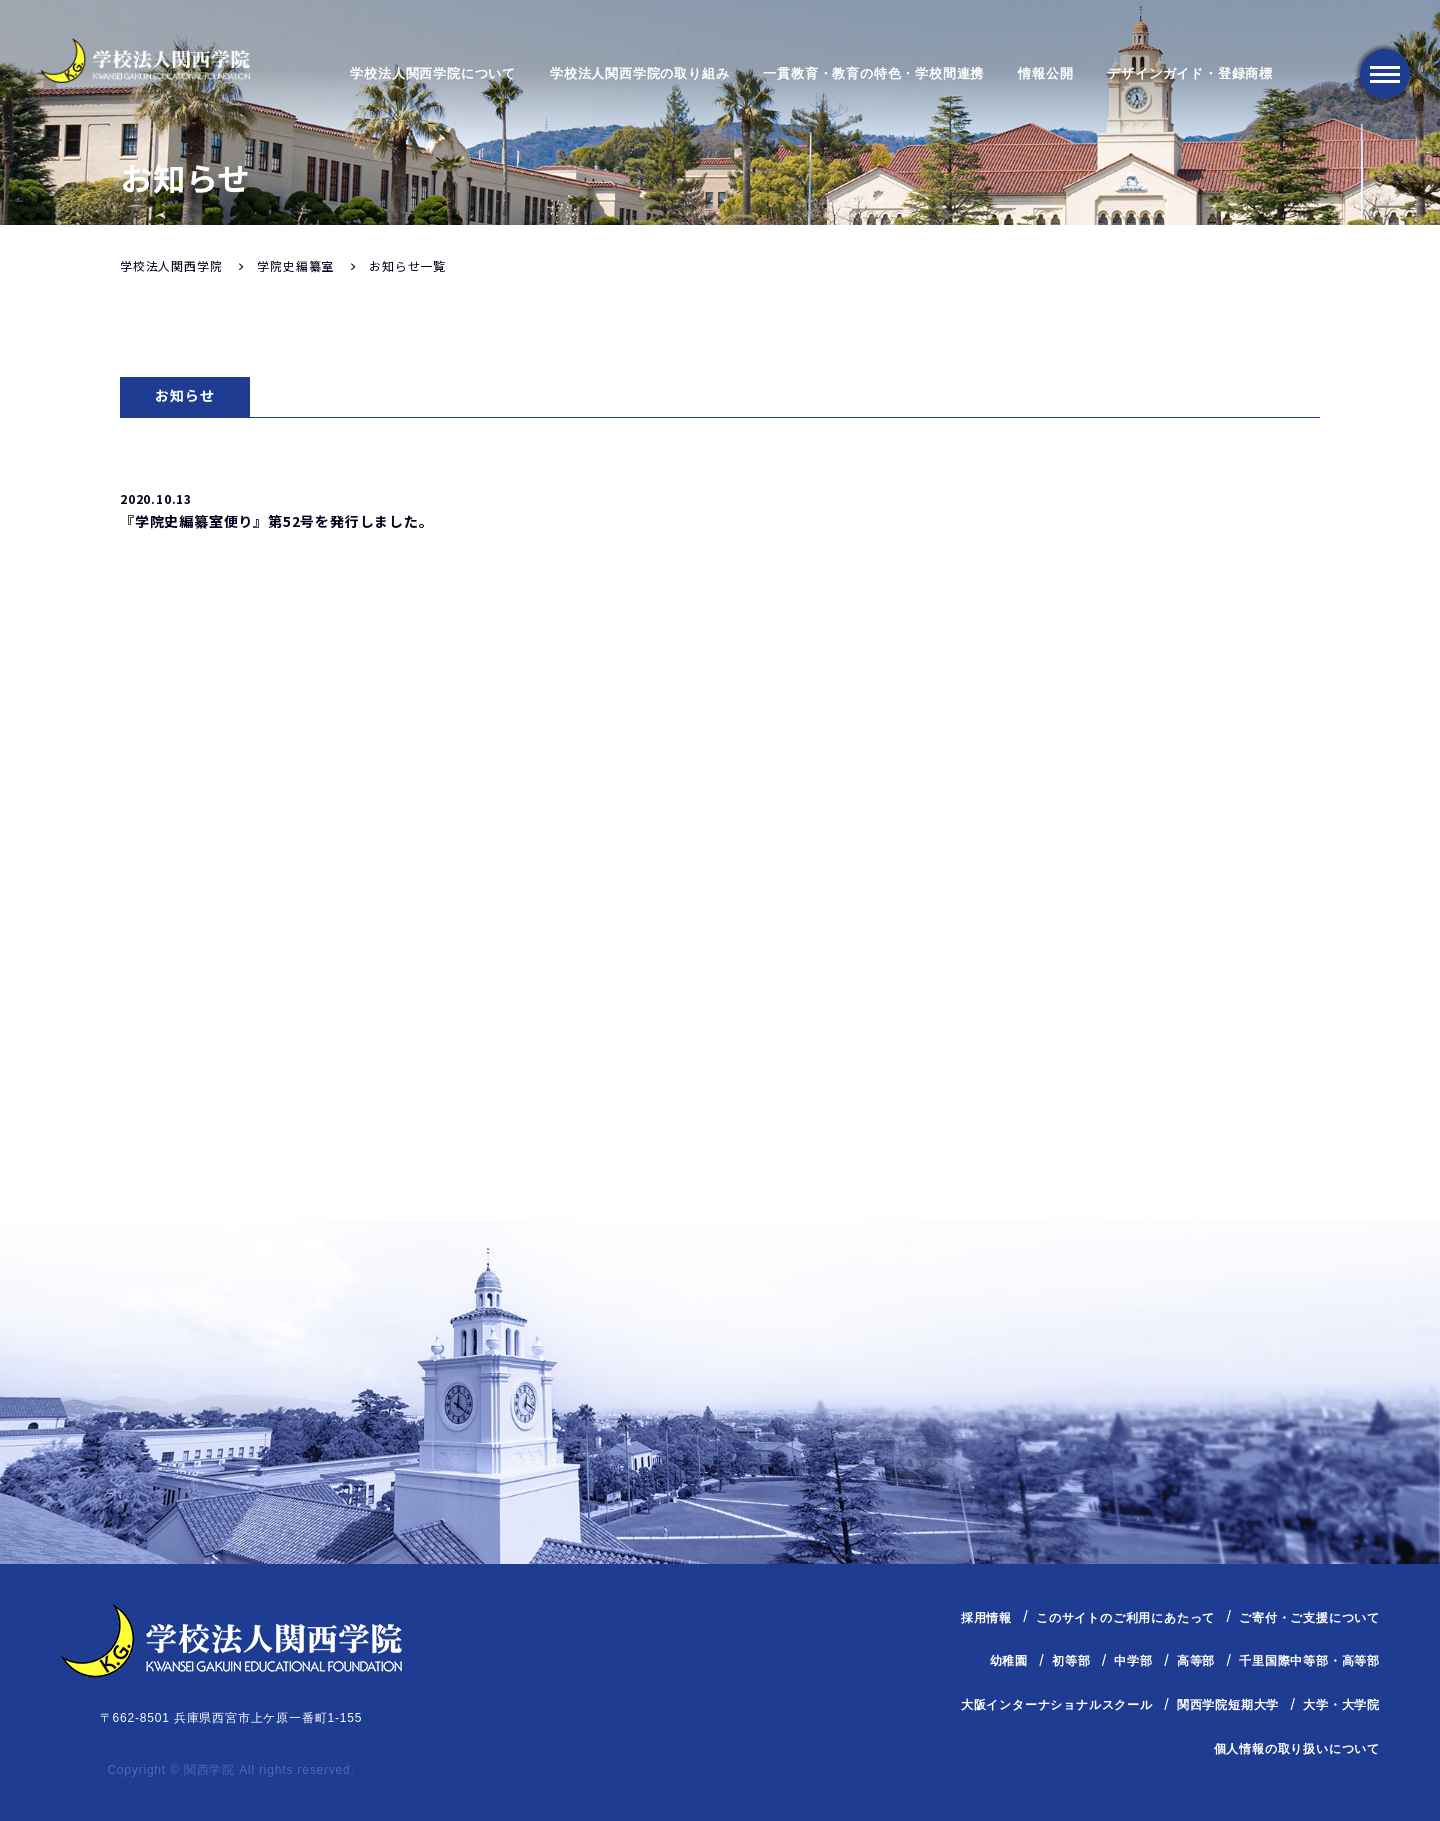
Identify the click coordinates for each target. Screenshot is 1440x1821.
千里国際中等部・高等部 (1309, 1661)
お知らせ (184, 395)
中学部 (1133, 1661)
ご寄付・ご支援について (1309, 1618)
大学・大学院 (1341, 1705)
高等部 (1196, 1661)
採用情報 (986, 1618)
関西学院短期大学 (1228, 1705)
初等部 (1071, 1661)
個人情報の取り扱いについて (1297, 1749)
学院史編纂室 (295, 265)
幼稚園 (1009, 1661)
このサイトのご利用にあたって (1125, 1618)
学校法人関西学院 (171, 265)
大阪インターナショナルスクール (1057, 1705)
